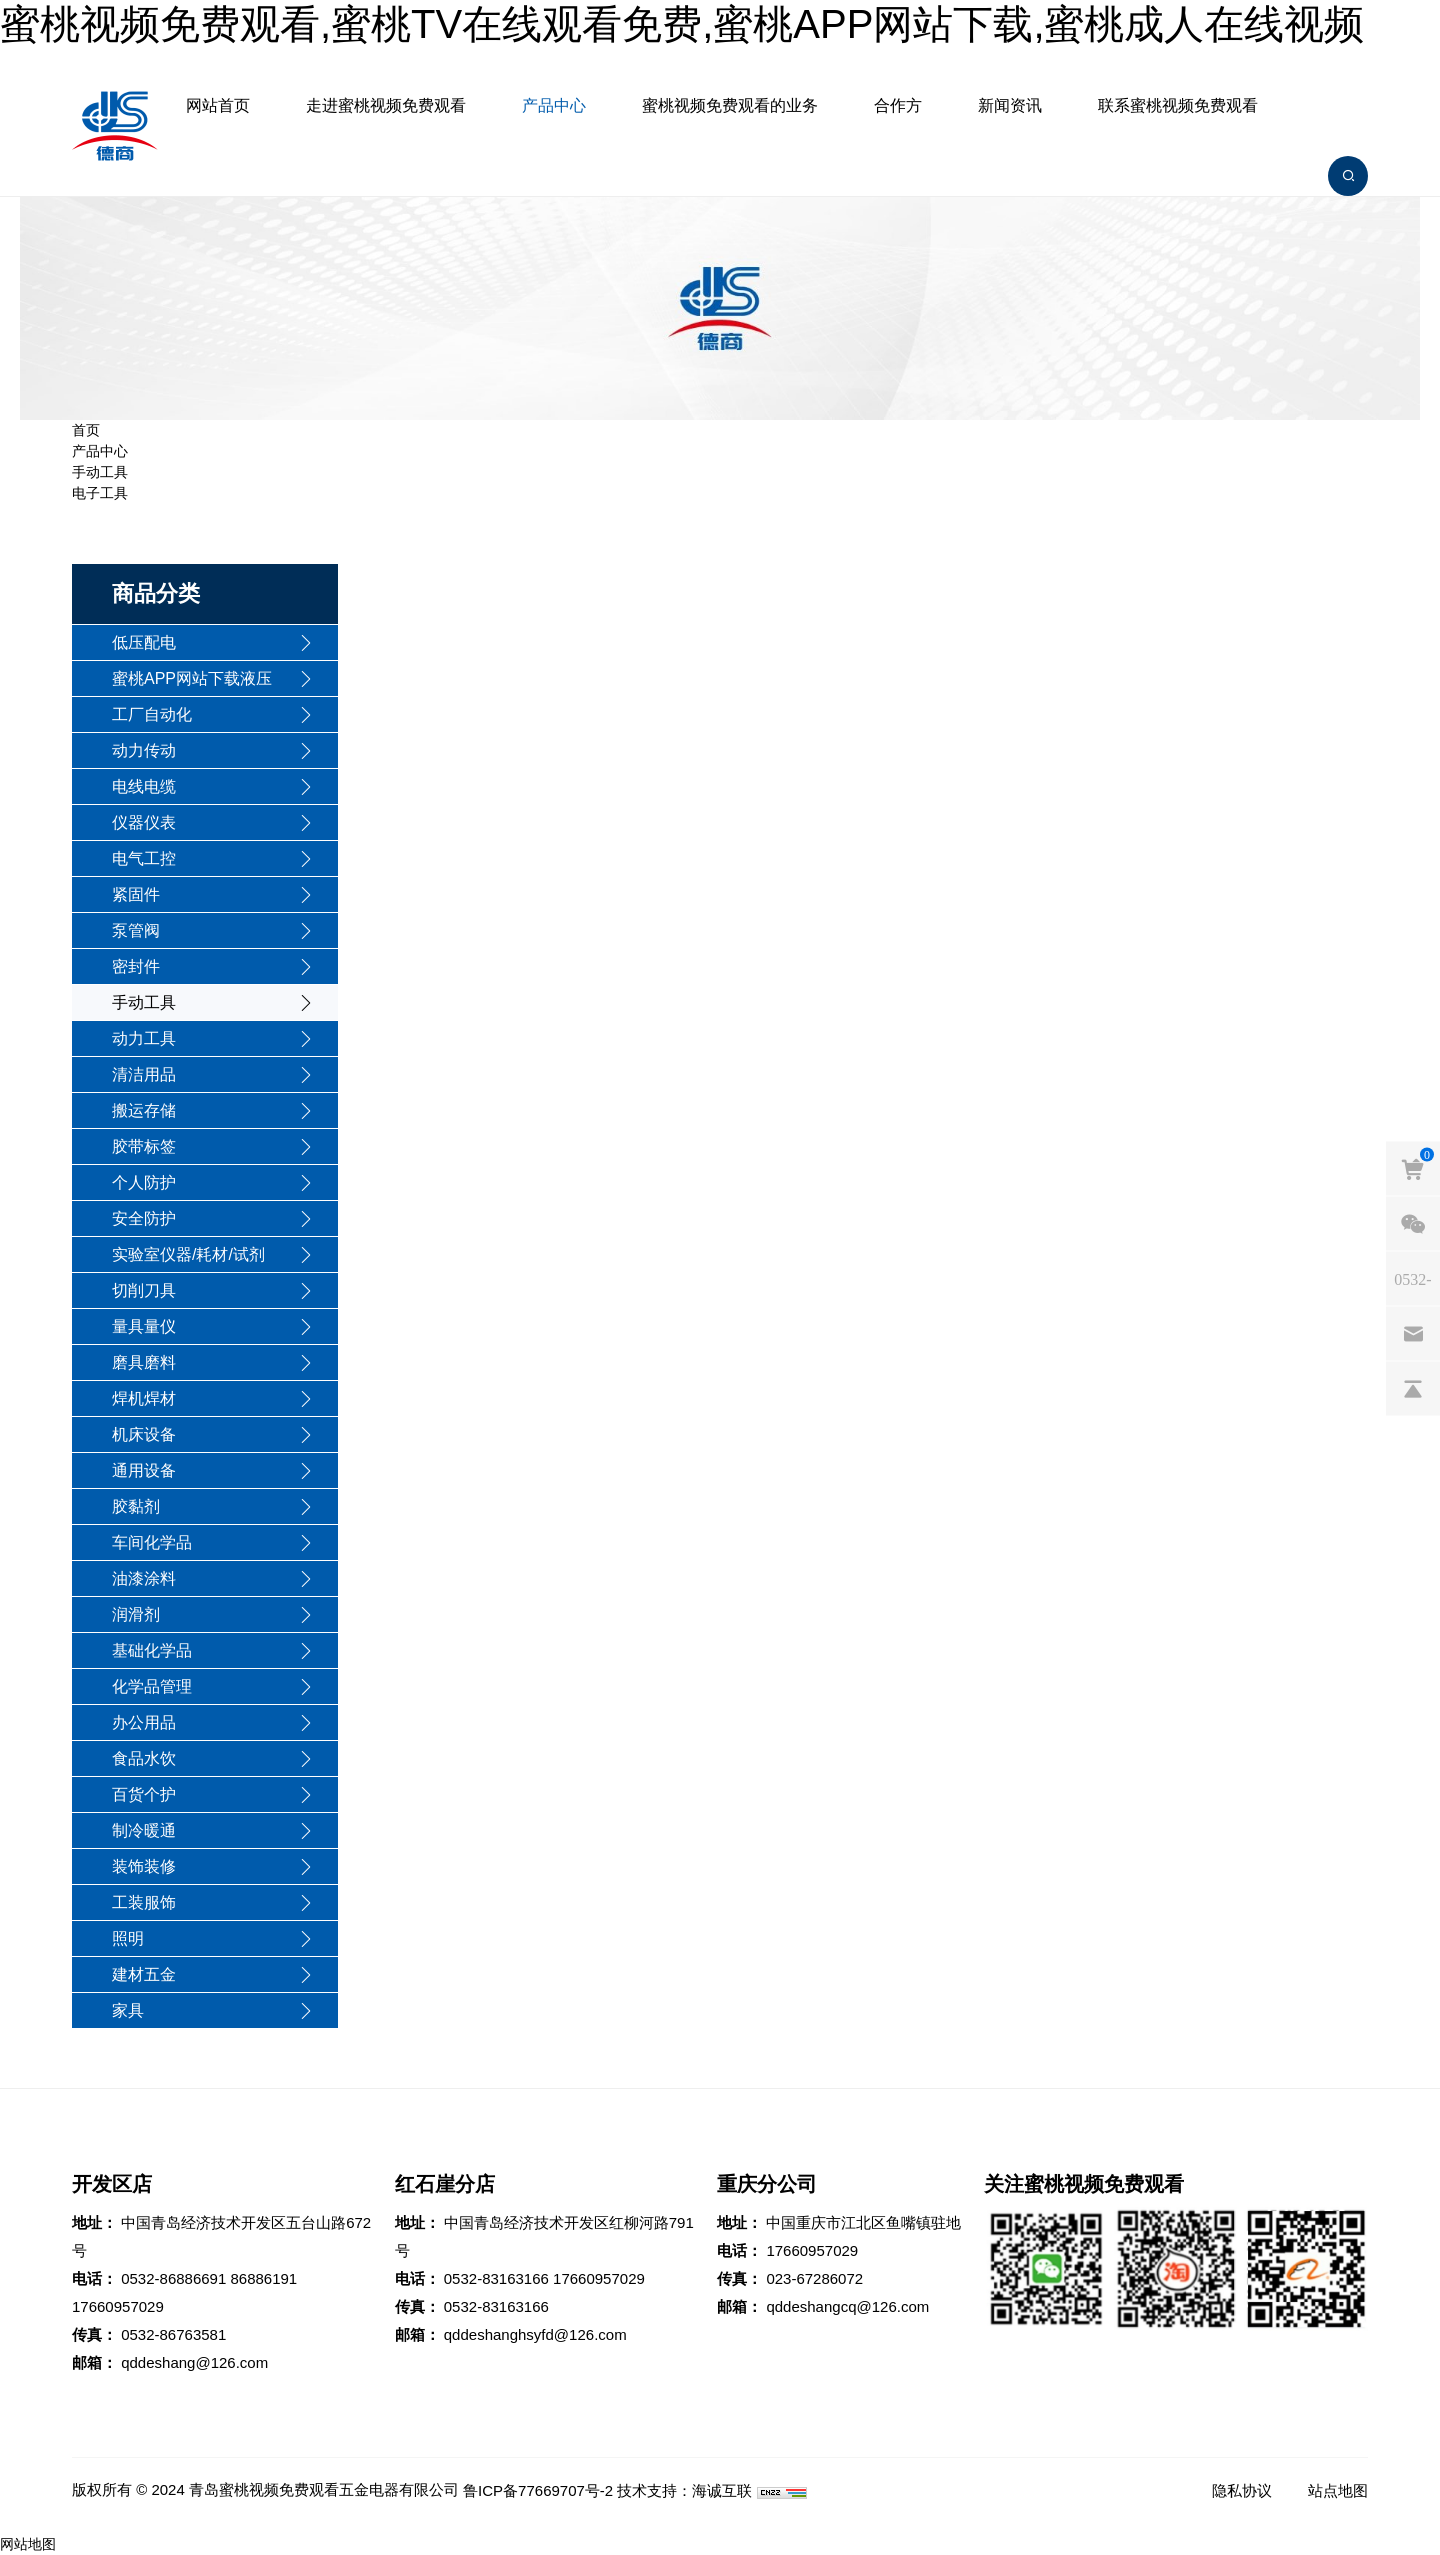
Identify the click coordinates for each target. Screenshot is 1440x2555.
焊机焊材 (144, 1398)
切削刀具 (144, 1290)
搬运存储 (144, 1110)
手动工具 (100, 472)
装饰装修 (144, 1866)
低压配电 (144, 642)
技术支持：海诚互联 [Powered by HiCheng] (684, 2490)
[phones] (1413, 1278)
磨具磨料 (144, 1362)
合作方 (898, 105)
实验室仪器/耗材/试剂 (188, 1254)
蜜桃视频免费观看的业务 (730, 105)
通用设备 (144, 1470)
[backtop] (1413, 1388)
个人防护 (144, 1182)
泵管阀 (136, 930)
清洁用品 (144, 1074)
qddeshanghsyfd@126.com (535, 2334)
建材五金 (144, 1974)
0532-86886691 (173, 2278)
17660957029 (118, 2306)
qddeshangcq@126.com (847, 2306)
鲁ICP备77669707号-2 (538, 2490)
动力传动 (144, 750)
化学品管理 (152, 1686)
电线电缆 (144, 786)
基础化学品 (152, 1650)
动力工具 (144, 1038)
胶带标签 (144, 1146)
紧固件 (136, 894)
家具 (128, 2010)
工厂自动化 (152, 714)
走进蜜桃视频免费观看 (386, 105)
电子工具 (100, 493)
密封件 (136, 966)
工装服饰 (144, 1902)
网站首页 (218, 105)
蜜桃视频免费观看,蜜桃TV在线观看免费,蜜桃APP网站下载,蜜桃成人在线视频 (682, 24)
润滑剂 (136, 1614)
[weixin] (1413, 1223)
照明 (128, 1938)
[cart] (1413, 1168)
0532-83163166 (496, 2278)
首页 (86, 430)
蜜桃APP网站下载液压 (192, 678)
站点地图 (1338, 2490)
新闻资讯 (1010, 105)
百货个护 (144, 1794)
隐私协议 (1242, 2490)
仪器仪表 (144, 822)
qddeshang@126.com (194, 2362)
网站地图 (28, 2544)
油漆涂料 (144, 1578)
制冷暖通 (144, 1830)
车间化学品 (152, 1542)
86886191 (263, 2278)
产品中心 (554, 105)
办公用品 (144, 1722)
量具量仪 (144, 1326)
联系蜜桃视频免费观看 (1178, 105)
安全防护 (144, 1218)
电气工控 (144, 858)
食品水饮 (144, 1758)
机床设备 (144, 1434)
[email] (1413, 1333)
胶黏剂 (136, 1506)
